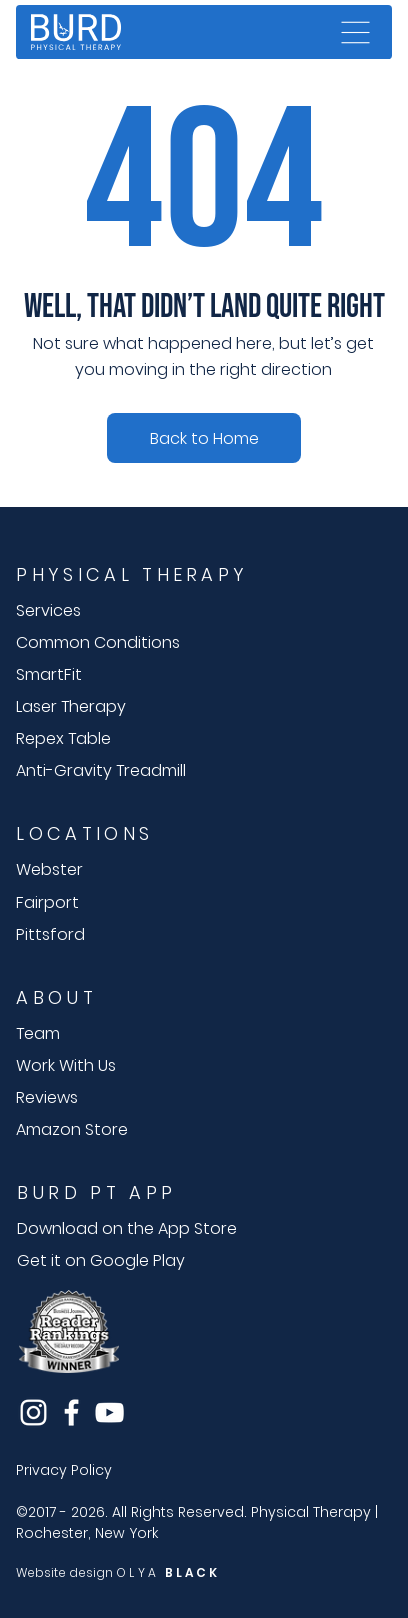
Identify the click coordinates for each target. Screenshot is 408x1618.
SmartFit (49, 674)
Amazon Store (72, 1129)
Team (38, 1033)
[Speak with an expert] (204, 438)
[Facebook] (71, 1412)
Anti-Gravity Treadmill (101, 770)
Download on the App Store (127, 1228)
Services (48, 610)
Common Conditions (98, 642)
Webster (49, 869)
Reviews (47, 1097)
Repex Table (63, 738)
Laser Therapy (71, 706)
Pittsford (50, 934)
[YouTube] (109, 1412)
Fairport (47, 902)
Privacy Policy (64, 1470)
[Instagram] (33, 1412)
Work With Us (66, 1065)
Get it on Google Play (101, 1260)
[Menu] (356, 32)
